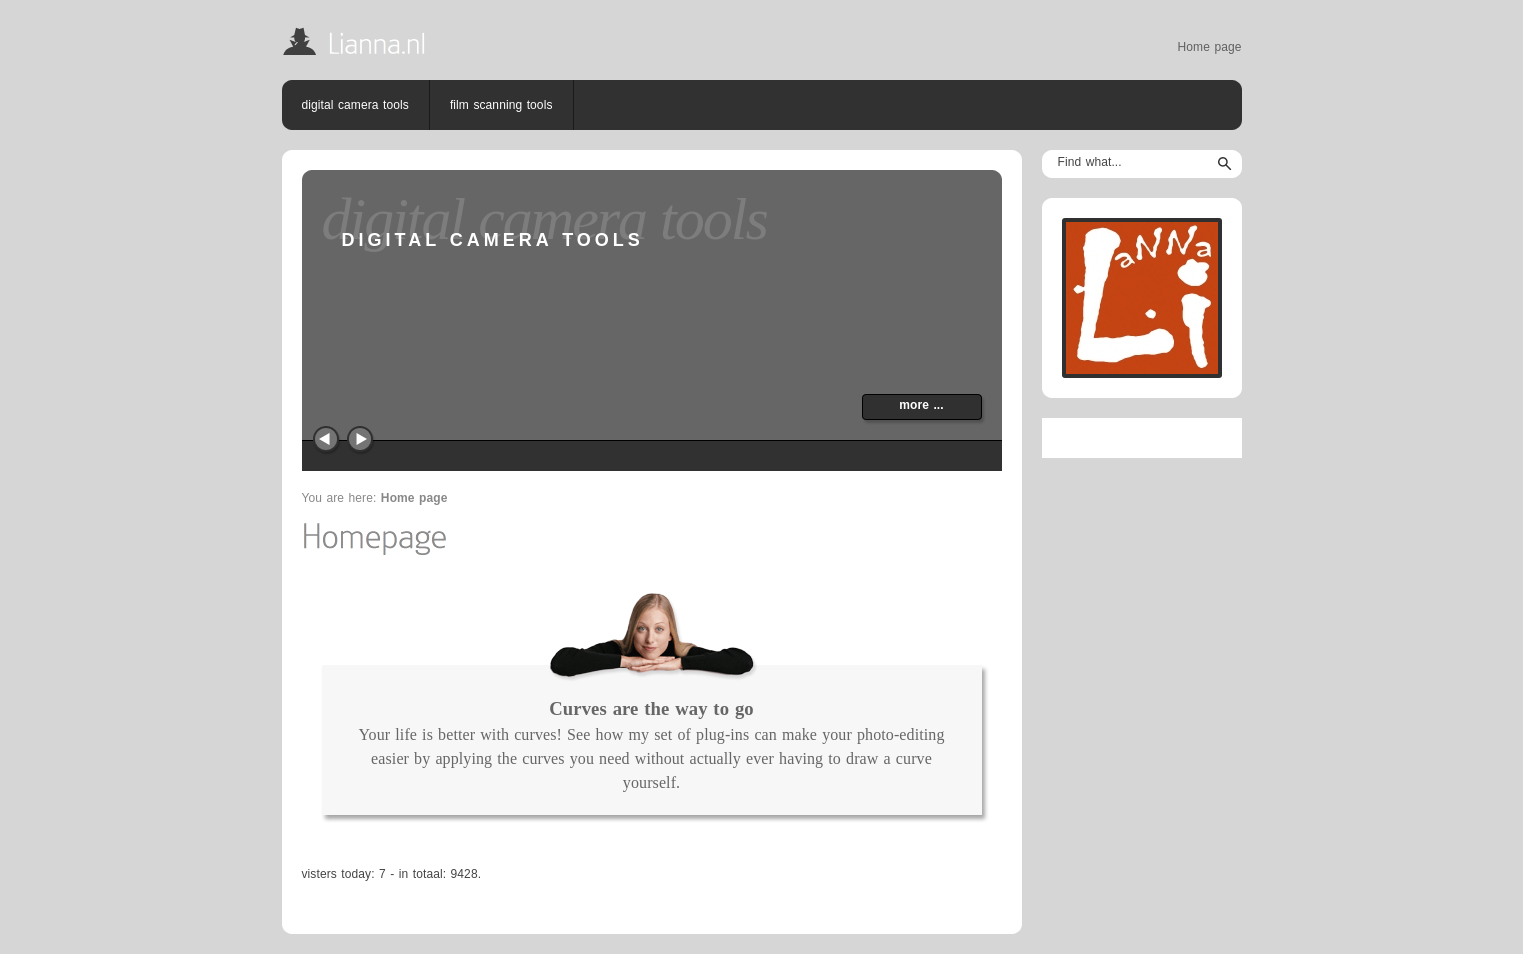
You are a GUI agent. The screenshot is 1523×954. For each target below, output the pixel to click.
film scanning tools (501, 105)
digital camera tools (355, 105)
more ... (921, 405)
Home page (1210, 47)
